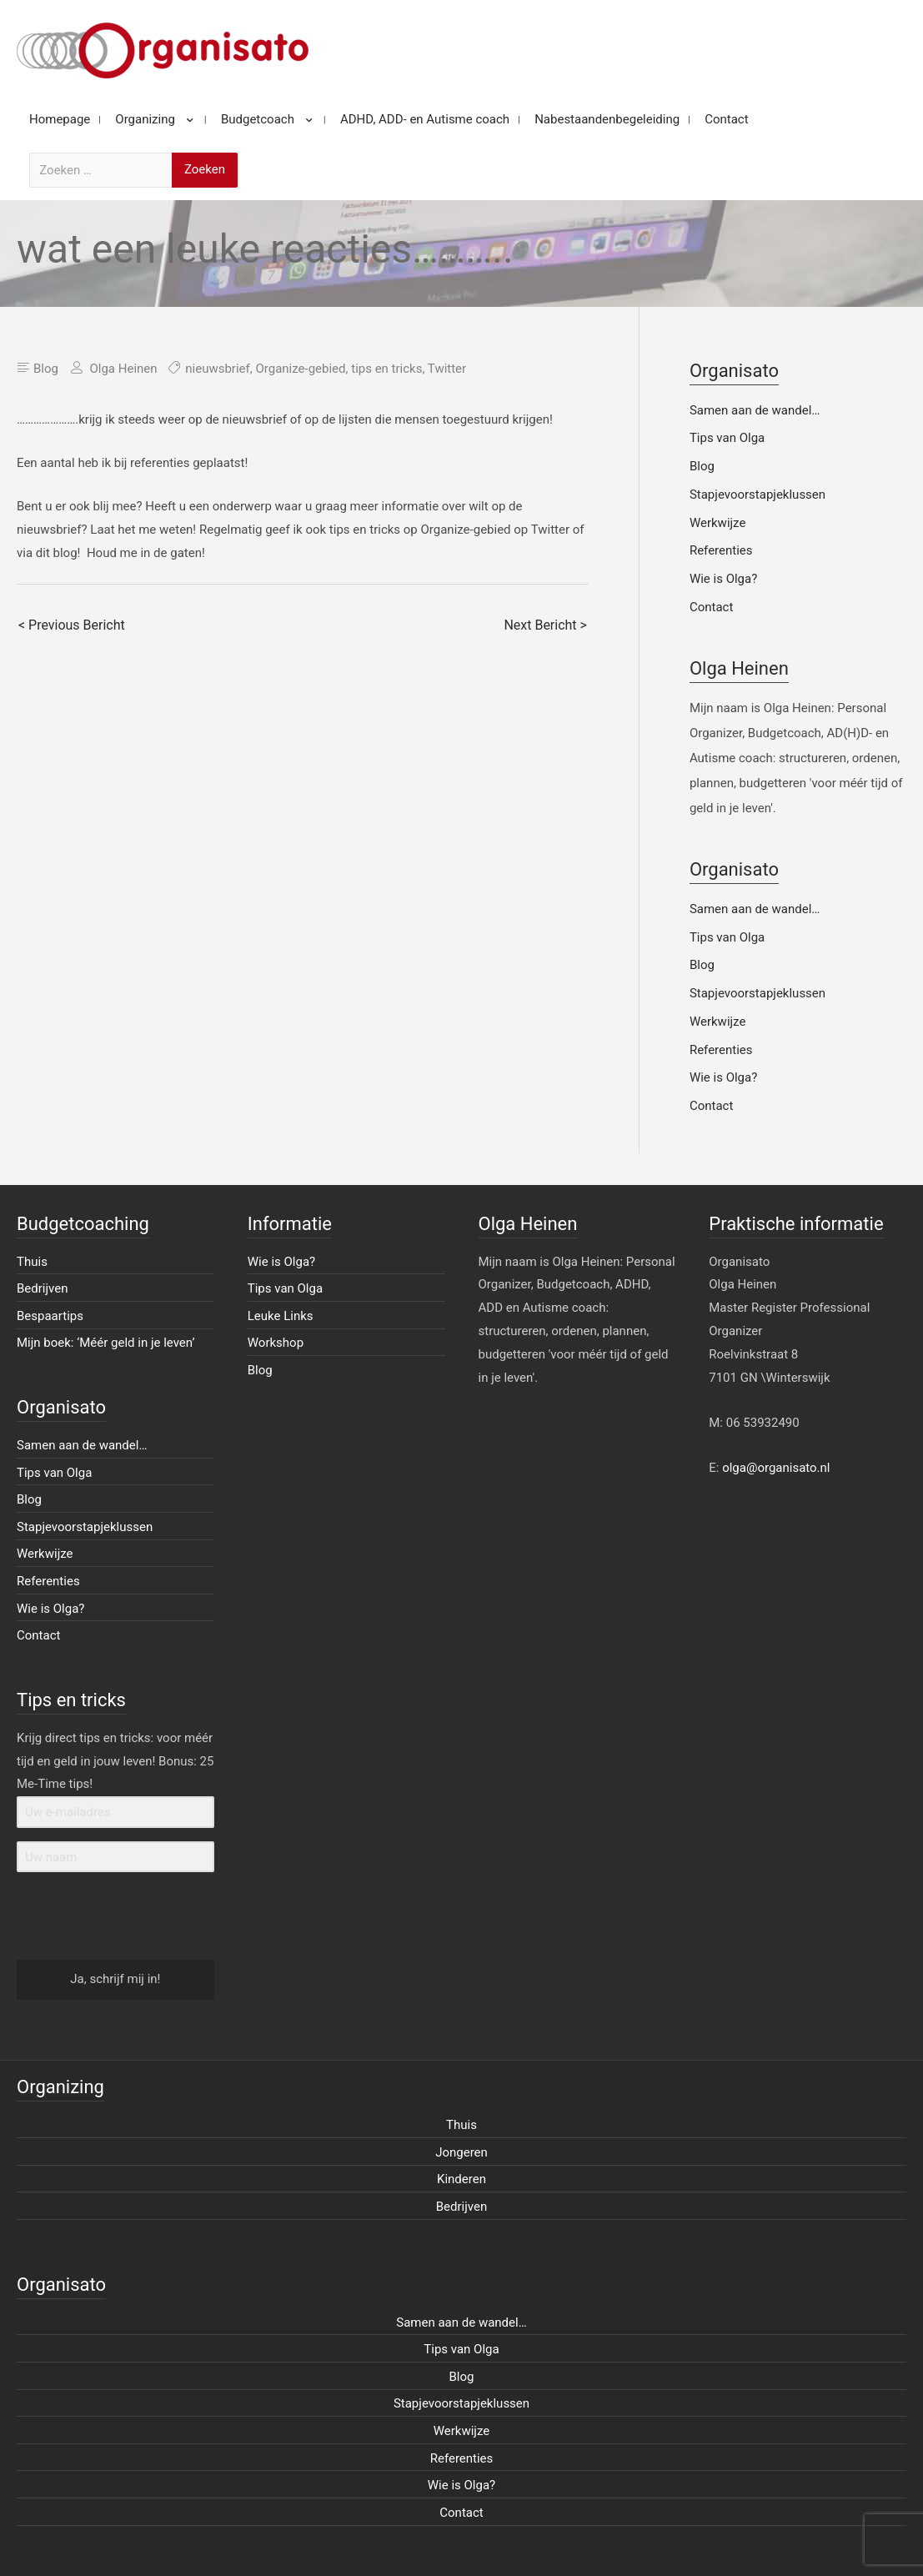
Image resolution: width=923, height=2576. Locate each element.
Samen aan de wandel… (755, 410)
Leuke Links (281, 1315)
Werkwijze (718, 522)
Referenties (721, 550)
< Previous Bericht (71, 625)
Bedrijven (42, 1288)
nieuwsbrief (217, 368)
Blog (45, 368)
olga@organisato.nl (776, 1467)
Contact (711, 607)
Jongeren (461, 2152)
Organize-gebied (300, 368)
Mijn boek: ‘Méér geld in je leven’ (106, 1342)
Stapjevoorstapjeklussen (757, 494)
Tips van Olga (727, 437)
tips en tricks (386, 368)
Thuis (32, 1261)
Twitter (447, 368)
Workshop (275, 1342)
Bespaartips (50, 1315)
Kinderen (461, 2179)
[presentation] (119, 1917)
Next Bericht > (545, 625)
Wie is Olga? (723, 578)
